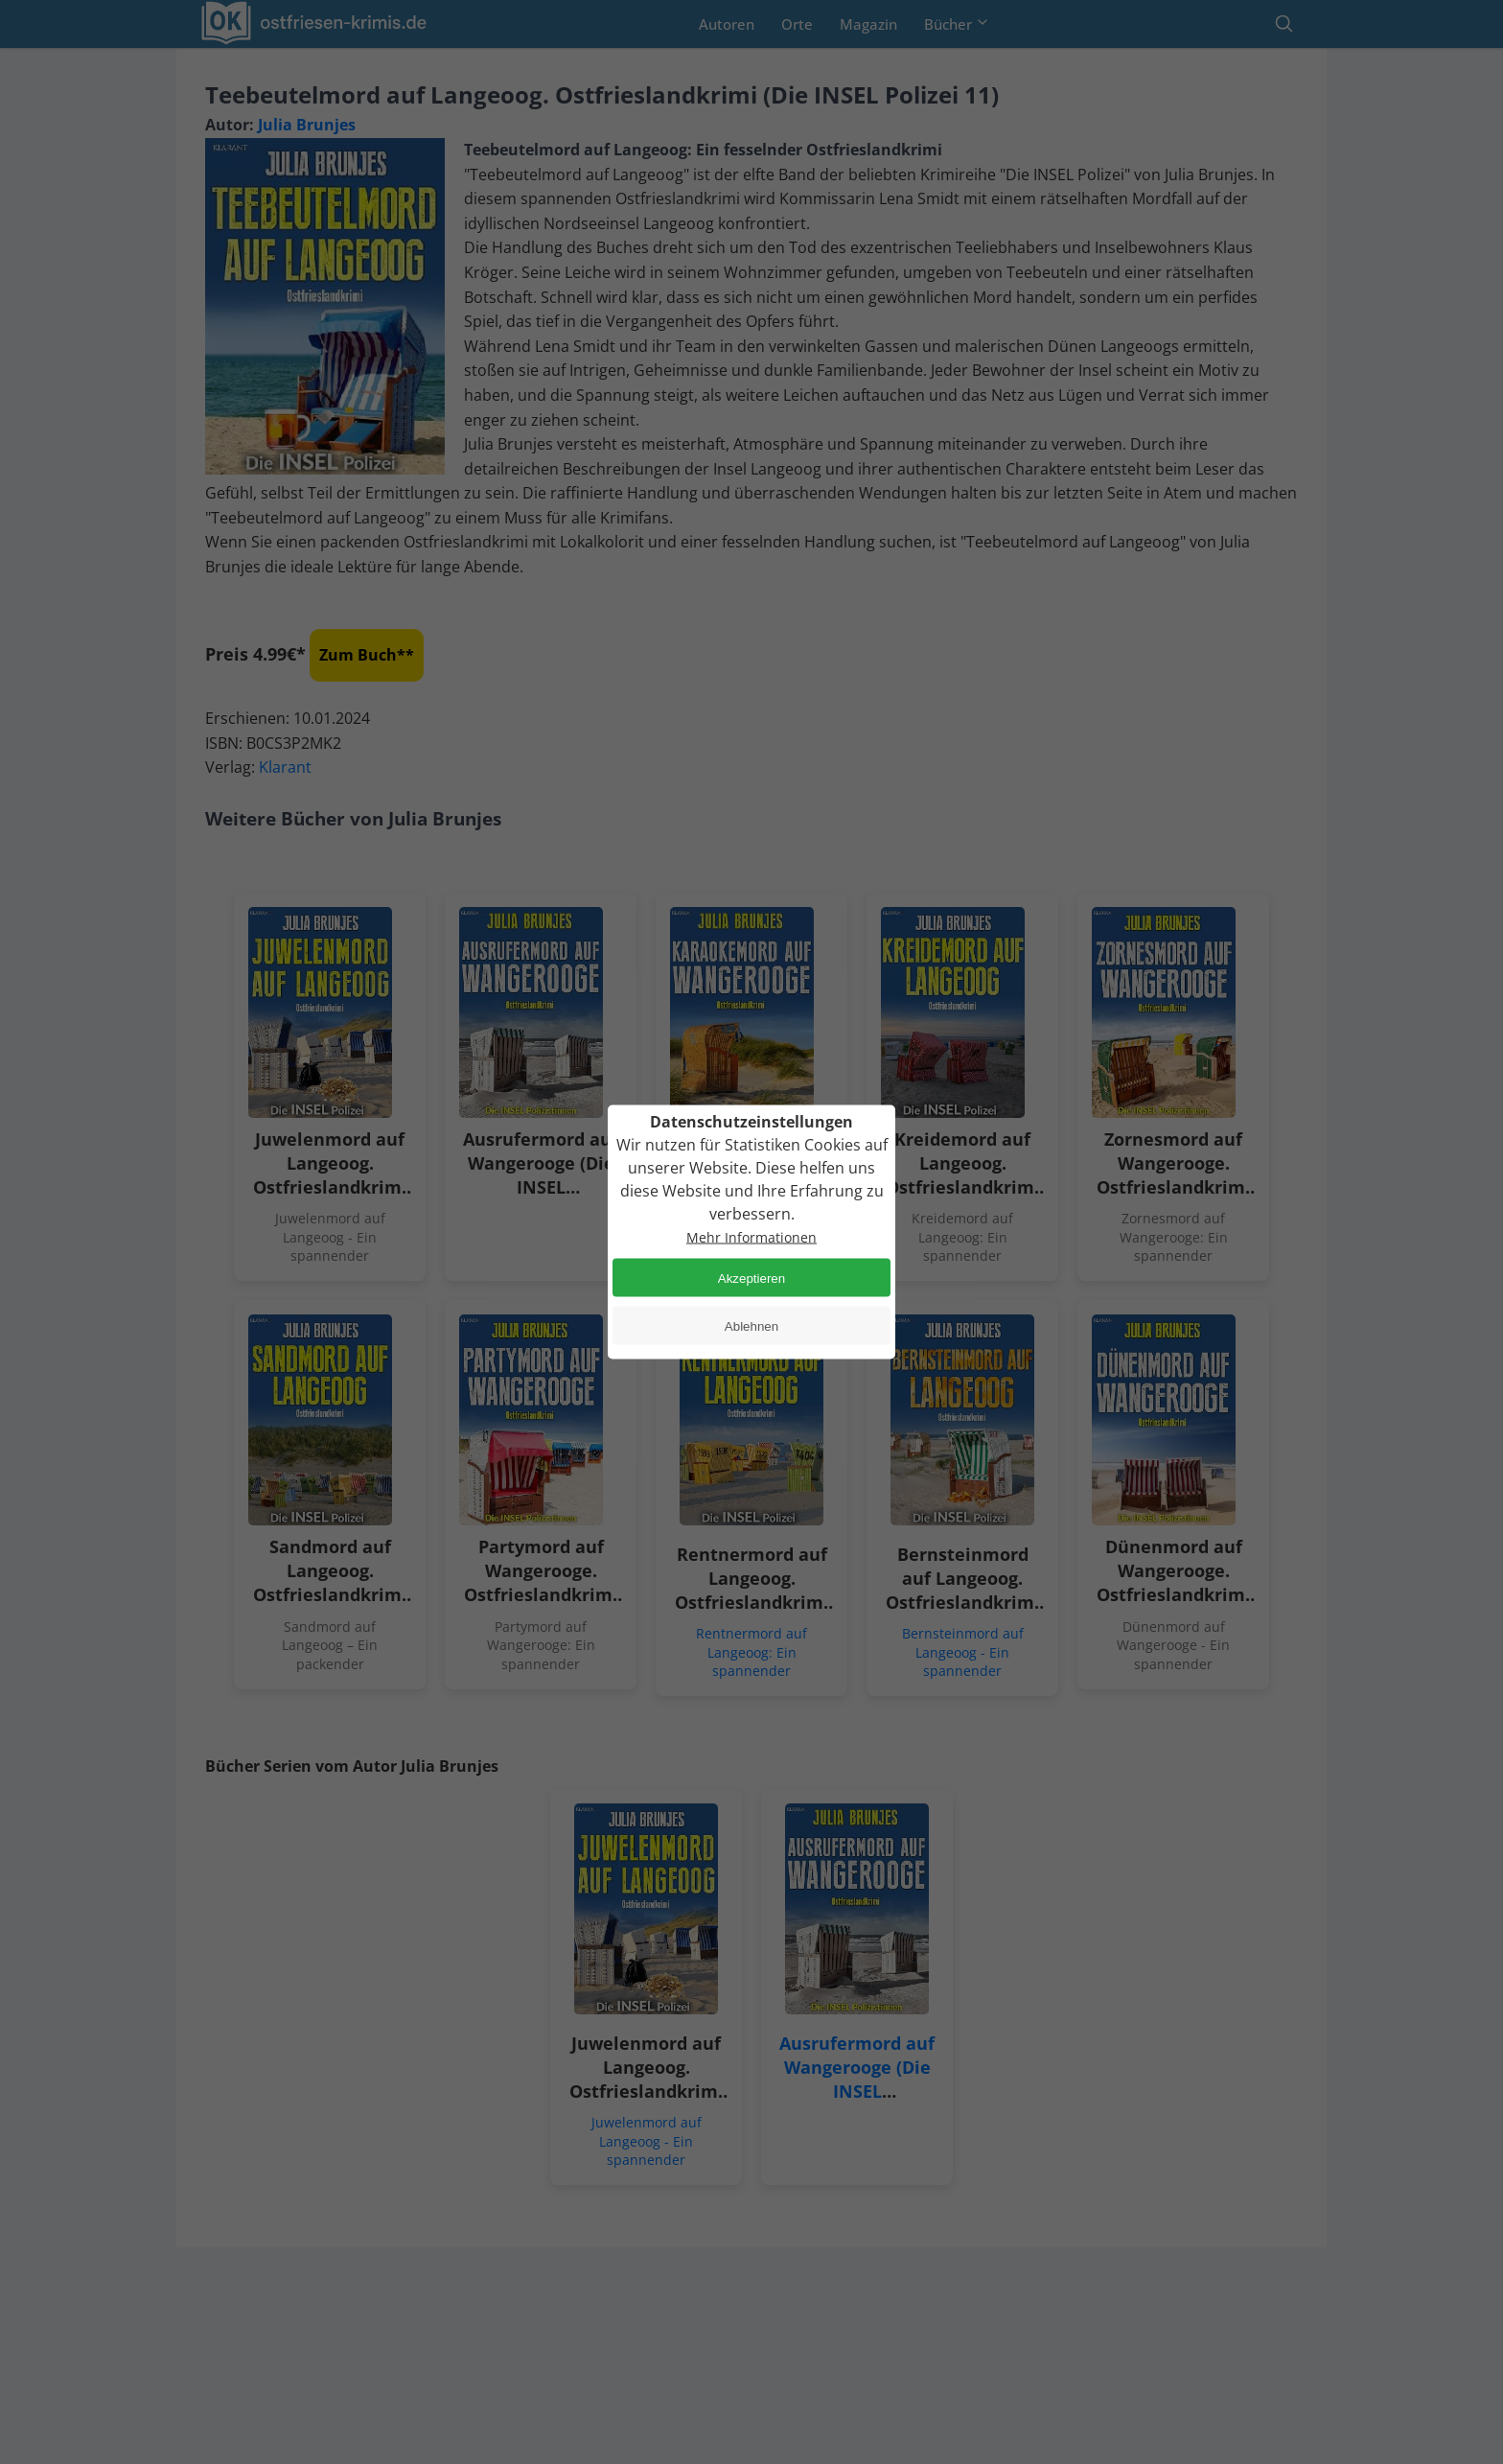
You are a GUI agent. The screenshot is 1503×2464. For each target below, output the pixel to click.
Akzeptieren (751, 1277)
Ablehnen (751, 1325)
